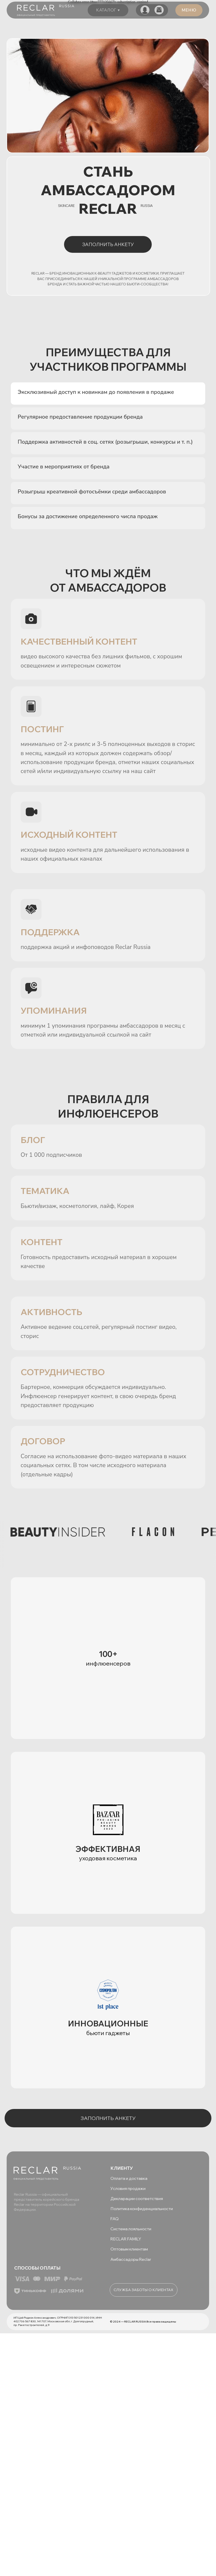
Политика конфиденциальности (141, 2208)
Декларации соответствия (136, 2198)
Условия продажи (128, 2188)
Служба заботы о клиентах (143, 2289)
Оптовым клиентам (129, 2248)
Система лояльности (130, 2228)
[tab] (96, 393)
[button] (108, 2118)
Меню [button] (189, 9)
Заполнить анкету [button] (108, 244)
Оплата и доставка (128, 2178)
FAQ (114, 2218)
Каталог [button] (106, 9)
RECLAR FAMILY (125, 2238)
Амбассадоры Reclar (130, 2259)
